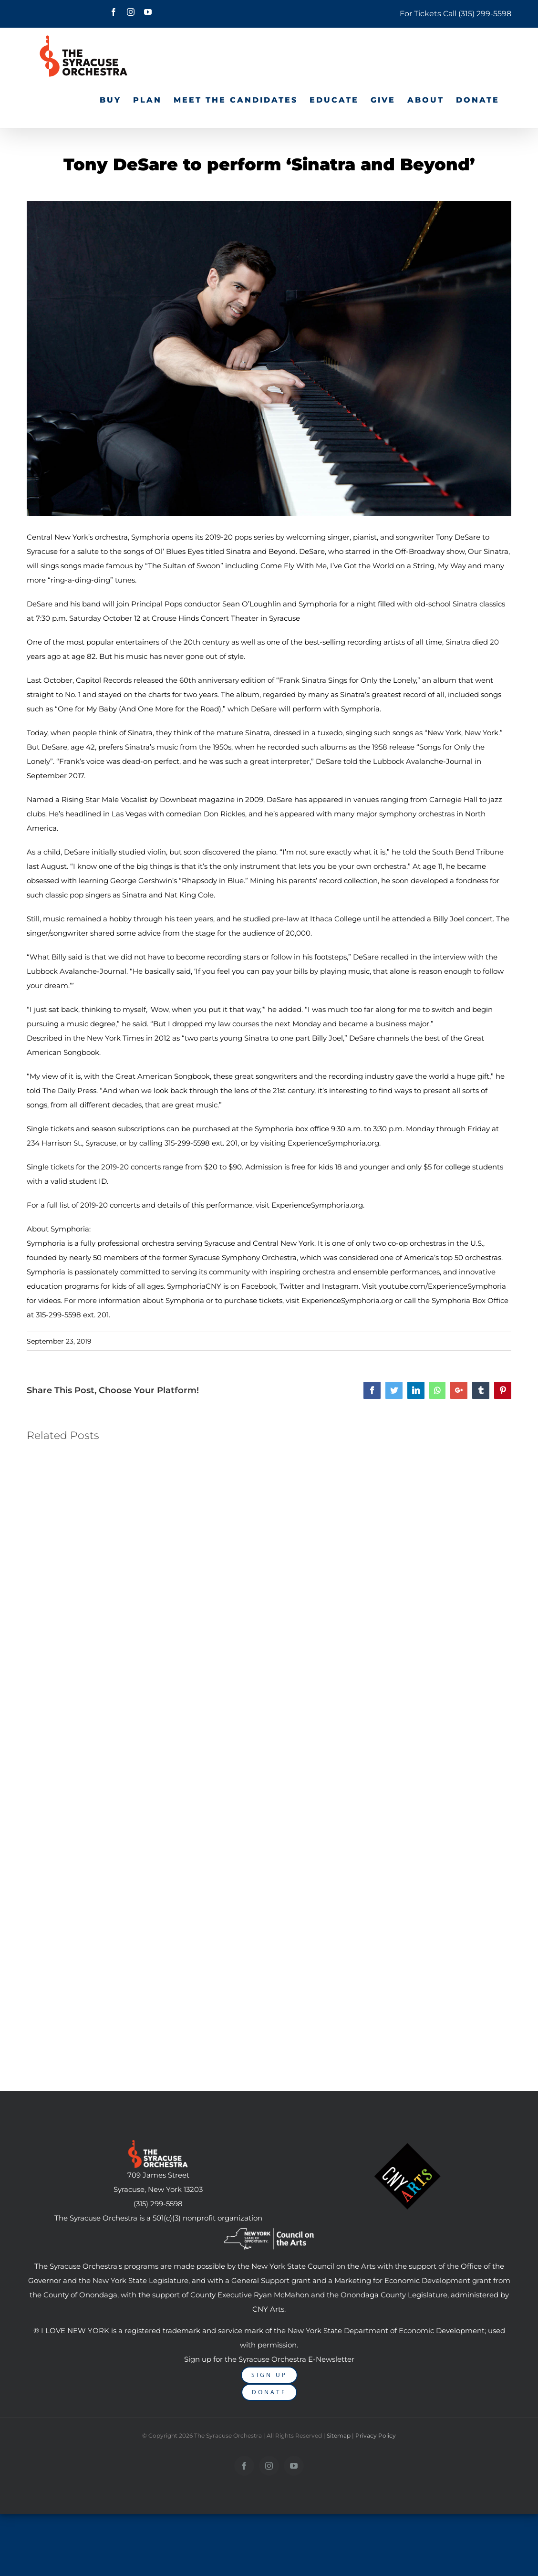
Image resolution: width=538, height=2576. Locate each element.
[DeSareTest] (269, 358)
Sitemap (339, 2435)
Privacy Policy (375, 2435)
